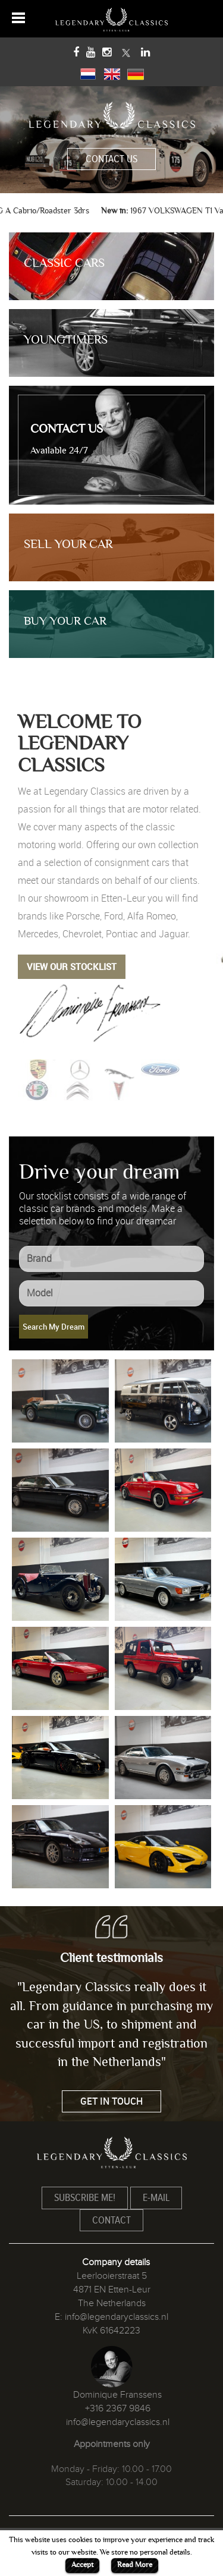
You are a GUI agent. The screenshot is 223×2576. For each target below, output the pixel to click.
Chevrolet (82, 933)
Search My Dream (53, 1326)
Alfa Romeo (151, 915)
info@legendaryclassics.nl (116, 2317)
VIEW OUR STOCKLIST (72, 966)
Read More (134, 2565)
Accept (82, 2565)
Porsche (83, 915)
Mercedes (38, 933)
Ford (113, 915)
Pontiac (122, 933)
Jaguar (173, 933)
